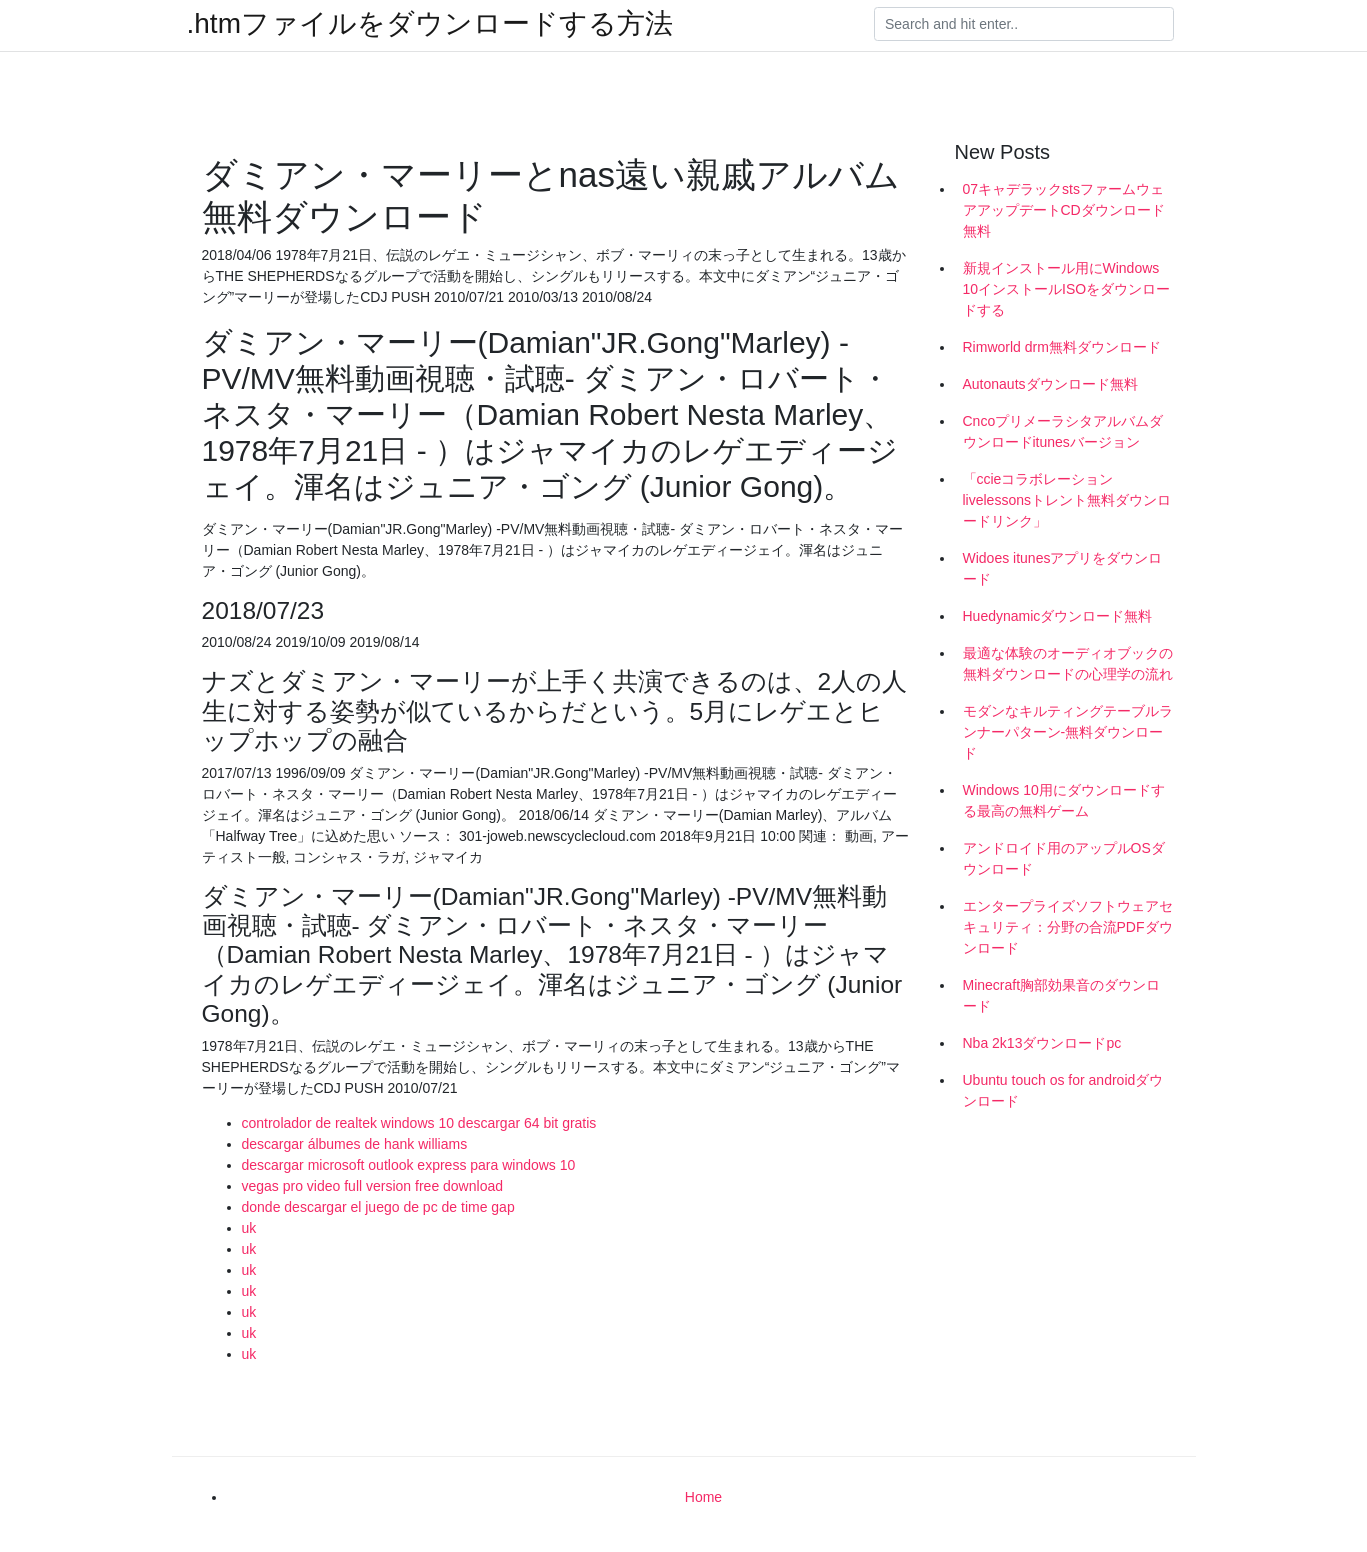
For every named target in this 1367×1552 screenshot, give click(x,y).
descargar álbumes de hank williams (355, 1144)
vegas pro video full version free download (373, 1186)
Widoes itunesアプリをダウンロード (1063, 568)
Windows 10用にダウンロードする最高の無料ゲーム (1064, 800)
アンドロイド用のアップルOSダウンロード (1064, 858)
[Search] (1024, 24)
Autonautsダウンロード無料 (1050, 384)
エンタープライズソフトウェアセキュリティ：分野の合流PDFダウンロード (1068, 927)
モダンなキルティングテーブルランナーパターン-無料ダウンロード (1068, 732)
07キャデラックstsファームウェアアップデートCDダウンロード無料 (1064, 210)
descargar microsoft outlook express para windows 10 (409, 1165)
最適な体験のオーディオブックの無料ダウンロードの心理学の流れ (1068, 663)
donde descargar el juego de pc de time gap (378, 1207)
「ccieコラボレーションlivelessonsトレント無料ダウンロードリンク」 (1067, 500)
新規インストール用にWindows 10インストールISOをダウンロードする (1067, 289)
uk (249, 1228)
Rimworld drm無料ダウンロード (1062, 347)
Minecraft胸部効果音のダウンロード (1062, 995)
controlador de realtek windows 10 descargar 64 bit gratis (419, 1123)
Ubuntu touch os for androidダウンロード (1063, 1090)
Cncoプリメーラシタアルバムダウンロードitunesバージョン (1063, 431)
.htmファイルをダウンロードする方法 (430, 24)
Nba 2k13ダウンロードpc (1042, 1043)
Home (703, 1497)
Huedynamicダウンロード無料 (1058, 616)
